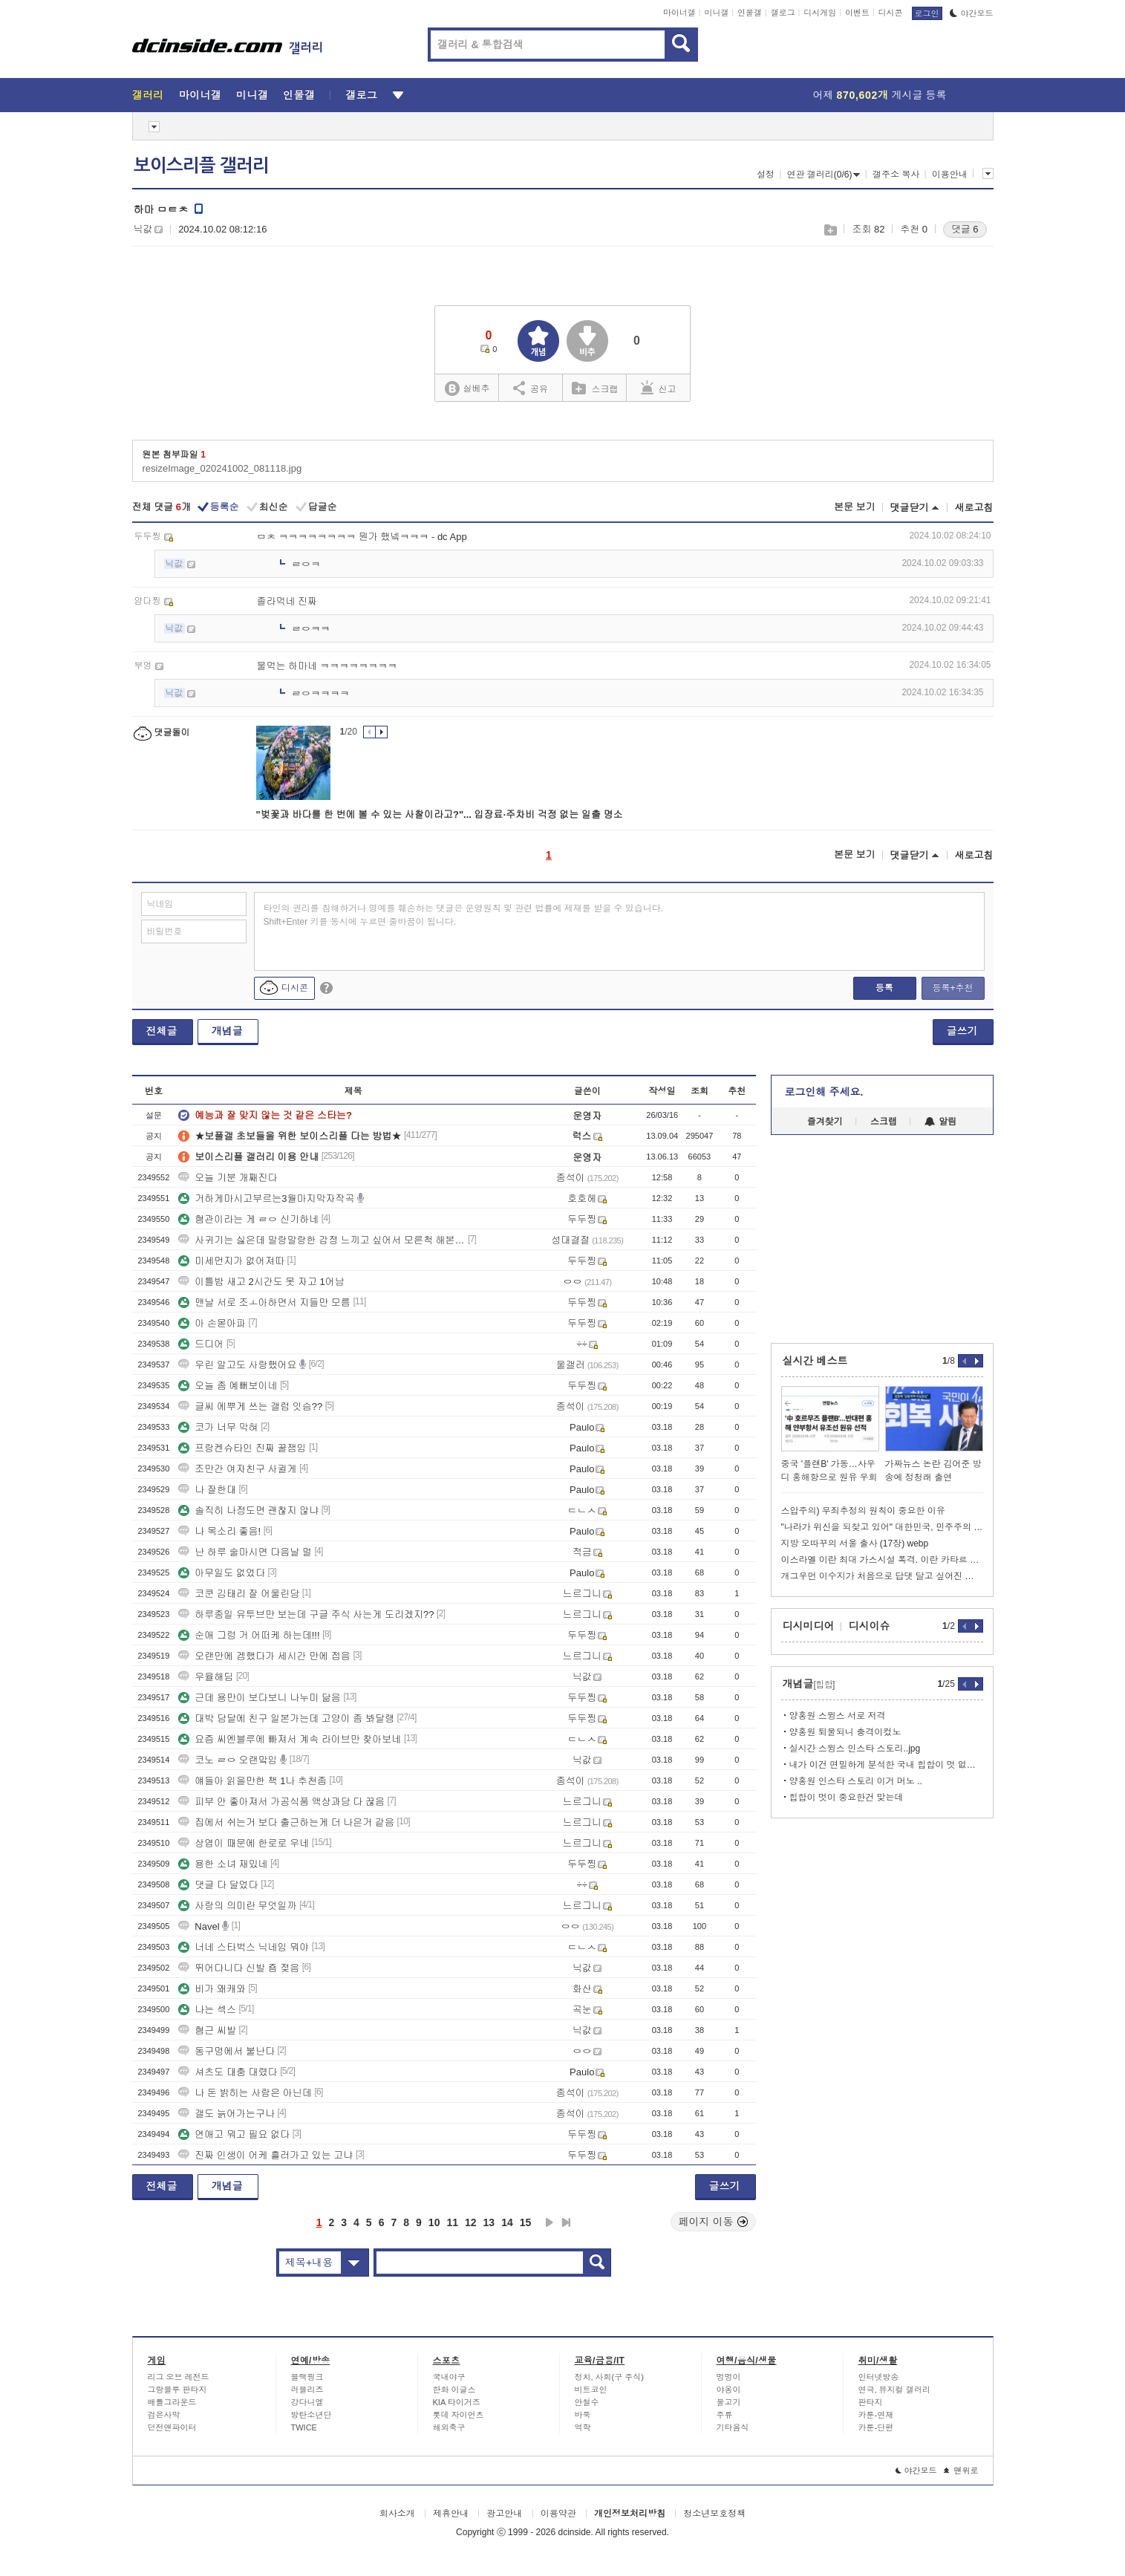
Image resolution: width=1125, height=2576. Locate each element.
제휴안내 (451, 2513)
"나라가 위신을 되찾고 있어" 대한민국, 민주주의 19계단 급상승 (882, 1527)
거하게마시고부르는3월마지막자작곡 (266, 1198)
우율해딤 (205, 1676)
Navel (198, 1926)
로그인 (927, 13)
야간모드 (972, 13)
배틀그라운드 (172, 2402)
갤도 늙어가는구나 (226, 2113)
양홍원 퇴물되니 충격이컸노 (845, 1732)
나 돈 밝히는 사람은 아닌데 (244, 2092)
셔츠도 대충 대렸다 (227, 2072)
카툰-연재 (876, 2414)
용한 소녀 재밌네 (222, 1864)
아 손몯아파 (212, 1323)
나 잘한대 (207, 1489)
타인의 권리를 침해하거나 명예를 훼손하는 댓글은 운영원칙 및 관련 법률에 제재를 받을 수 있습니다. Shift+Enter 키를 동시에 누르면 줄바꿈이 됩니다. (464, 915)
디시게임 (819, 12)
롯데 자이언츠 (458, 2414)
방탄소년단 (311, 2414)
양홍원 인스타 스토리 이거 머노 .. (855, 1781)
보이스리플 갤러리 (201, 166)
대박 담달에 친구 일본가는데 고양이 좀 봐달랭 (286, 1718)
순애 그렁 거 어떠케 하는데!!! (248, 1635)
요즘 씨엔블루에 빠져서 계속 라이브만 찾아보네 (289, 1739)
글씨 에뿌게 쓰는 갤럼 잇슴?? (250, 1406)
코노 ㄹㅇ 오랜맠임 (227, 1760)
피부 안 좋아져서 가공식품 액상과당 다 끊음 (281, 1801)
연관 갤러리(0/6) (823, 174)
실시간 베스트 (815, 1361)
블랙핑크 (307, 2376)
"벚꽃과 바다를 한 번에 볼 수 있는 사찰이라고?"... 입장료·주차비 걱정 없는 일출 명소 (439, 814)
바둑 (583, 2414)
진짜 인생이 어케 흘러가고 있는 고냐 (265, 2155)
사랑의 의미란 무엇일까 (237, 1905)
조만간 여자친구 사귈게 (237, 1468)
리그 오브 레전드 (178, 2376)
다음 (549, 2222)
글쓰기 (962, 1031)
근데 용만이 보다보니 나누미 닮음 (259, 1697)
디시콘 (890, 12)
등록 (884, 988)
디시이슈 (869, 1626)
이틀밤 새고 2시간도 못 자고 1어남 (261, 1281)
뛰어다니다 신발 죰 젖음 (238, 1968)
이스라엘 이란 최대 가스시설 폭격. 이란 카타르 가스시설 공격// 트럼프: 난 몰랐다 (882, 1560)
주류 (725, 2414)
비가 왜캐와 (212, 1988)
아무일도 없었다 (221, 1572)
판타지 (870, 2402)
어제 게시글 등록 (880, 95)
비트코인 (591, 2389)
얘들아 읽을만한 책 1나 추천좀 (252, 1780)
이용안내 (950, 174)
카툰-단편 (876, 2427)
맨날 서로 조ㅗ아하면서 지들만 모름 (264, 1302)
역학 (583, 2427)
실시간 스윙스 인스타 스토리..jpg (855, 1748)
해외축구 (449, 2427)
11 (452, 2222)
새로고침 (974, 507)
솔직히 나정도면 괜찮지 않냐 (248, 1510)
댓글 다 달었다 (218, 1884)
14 (507, 2222)
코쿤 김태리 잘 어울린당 (238, 1593)
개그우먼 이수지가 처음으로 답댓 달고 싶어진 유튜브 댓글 (882, 1576)
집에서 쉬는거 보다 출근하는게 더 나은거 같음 (286, 1822)
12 (471, 2222)
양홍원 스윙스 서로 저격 (837, 1716)
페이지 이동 (714, 2222)
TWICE (304, 2427)
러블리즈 (307, 2389)
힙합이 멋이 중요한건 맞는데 (846, 1797)
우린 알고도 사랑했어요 (237, 1364)
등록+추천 (952, 988)
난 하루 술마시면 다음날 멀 (244, 1552)
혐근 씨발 (207, 2030)
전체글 (161, 1031)
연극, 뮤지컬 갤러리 (894, 2389)
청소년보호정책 (714, 2513)
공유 (530, 387)
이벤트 (857, 12)
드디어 (201, 1344)
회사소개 (397, 2513)
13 (489, 2222)
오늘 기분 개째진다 (227, 1177)
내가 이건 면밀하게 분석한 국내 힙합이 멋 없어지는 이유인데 (886, 1765)
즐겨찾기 (825, 1121)
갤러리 (148, 95)
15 (526, 2222)
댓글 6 (965, 229)
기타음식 (733, 2427)
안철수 (587, 2402)
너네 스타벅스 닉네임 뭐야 (243, 1947)
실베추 (467, 388)
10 (434, 2222)
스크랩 (830, 230)
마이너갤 (679, 12)
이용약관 (558, 2513)
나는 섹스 (207, 2009)
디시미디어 (809, 1626)
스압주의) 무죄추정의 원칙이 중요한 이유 (863, 1511)
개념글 (227, 1031)
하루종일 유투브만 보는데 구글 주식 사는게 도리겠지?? (306, 1614)
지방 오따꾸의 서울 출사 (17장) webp (855, 1543)
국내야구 (449, 2376)
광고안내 (504, 2513)
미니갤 (716, 12)
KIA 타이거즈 (456, 2402)
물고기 (729, 2402)
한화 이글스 (454, 2389)
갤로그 (783, 12)
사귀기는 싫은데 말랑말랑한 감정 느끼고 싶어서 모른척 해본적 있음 (321, 1240)
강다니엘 (307, 2402)
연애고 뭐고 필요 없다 (234, 2134)
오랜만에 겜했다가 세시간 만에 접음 (264, 1656)
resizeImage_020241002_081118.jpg (222, 468)
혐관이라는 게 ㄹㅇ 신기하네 (248, 1219)
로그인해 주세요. (824, 1092)
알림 (940, 1121)
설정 (766, 174)
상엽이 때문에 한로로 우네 (243, 1843)
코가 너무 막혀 (218, 1427)
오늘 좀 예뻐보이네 (227, 1385)
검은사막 (164, 2414)
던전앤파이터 (172, 2427)
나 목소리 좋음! (219, 1531)
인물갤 (749, 12)
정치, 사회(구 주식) (610, 2376)
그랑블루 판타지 (177, 2389)
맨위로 (961, 2470)
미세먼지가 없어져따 (231, 1260)
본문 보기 (854, 507)
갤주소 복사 (896, 174)
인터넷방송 (878, 2376)
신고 (658, 387)
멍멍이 (729, 2376)
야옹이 (729, 2389)
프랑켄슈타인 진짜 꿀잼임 (242, 1448)
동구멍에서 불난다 (226, 2051)
